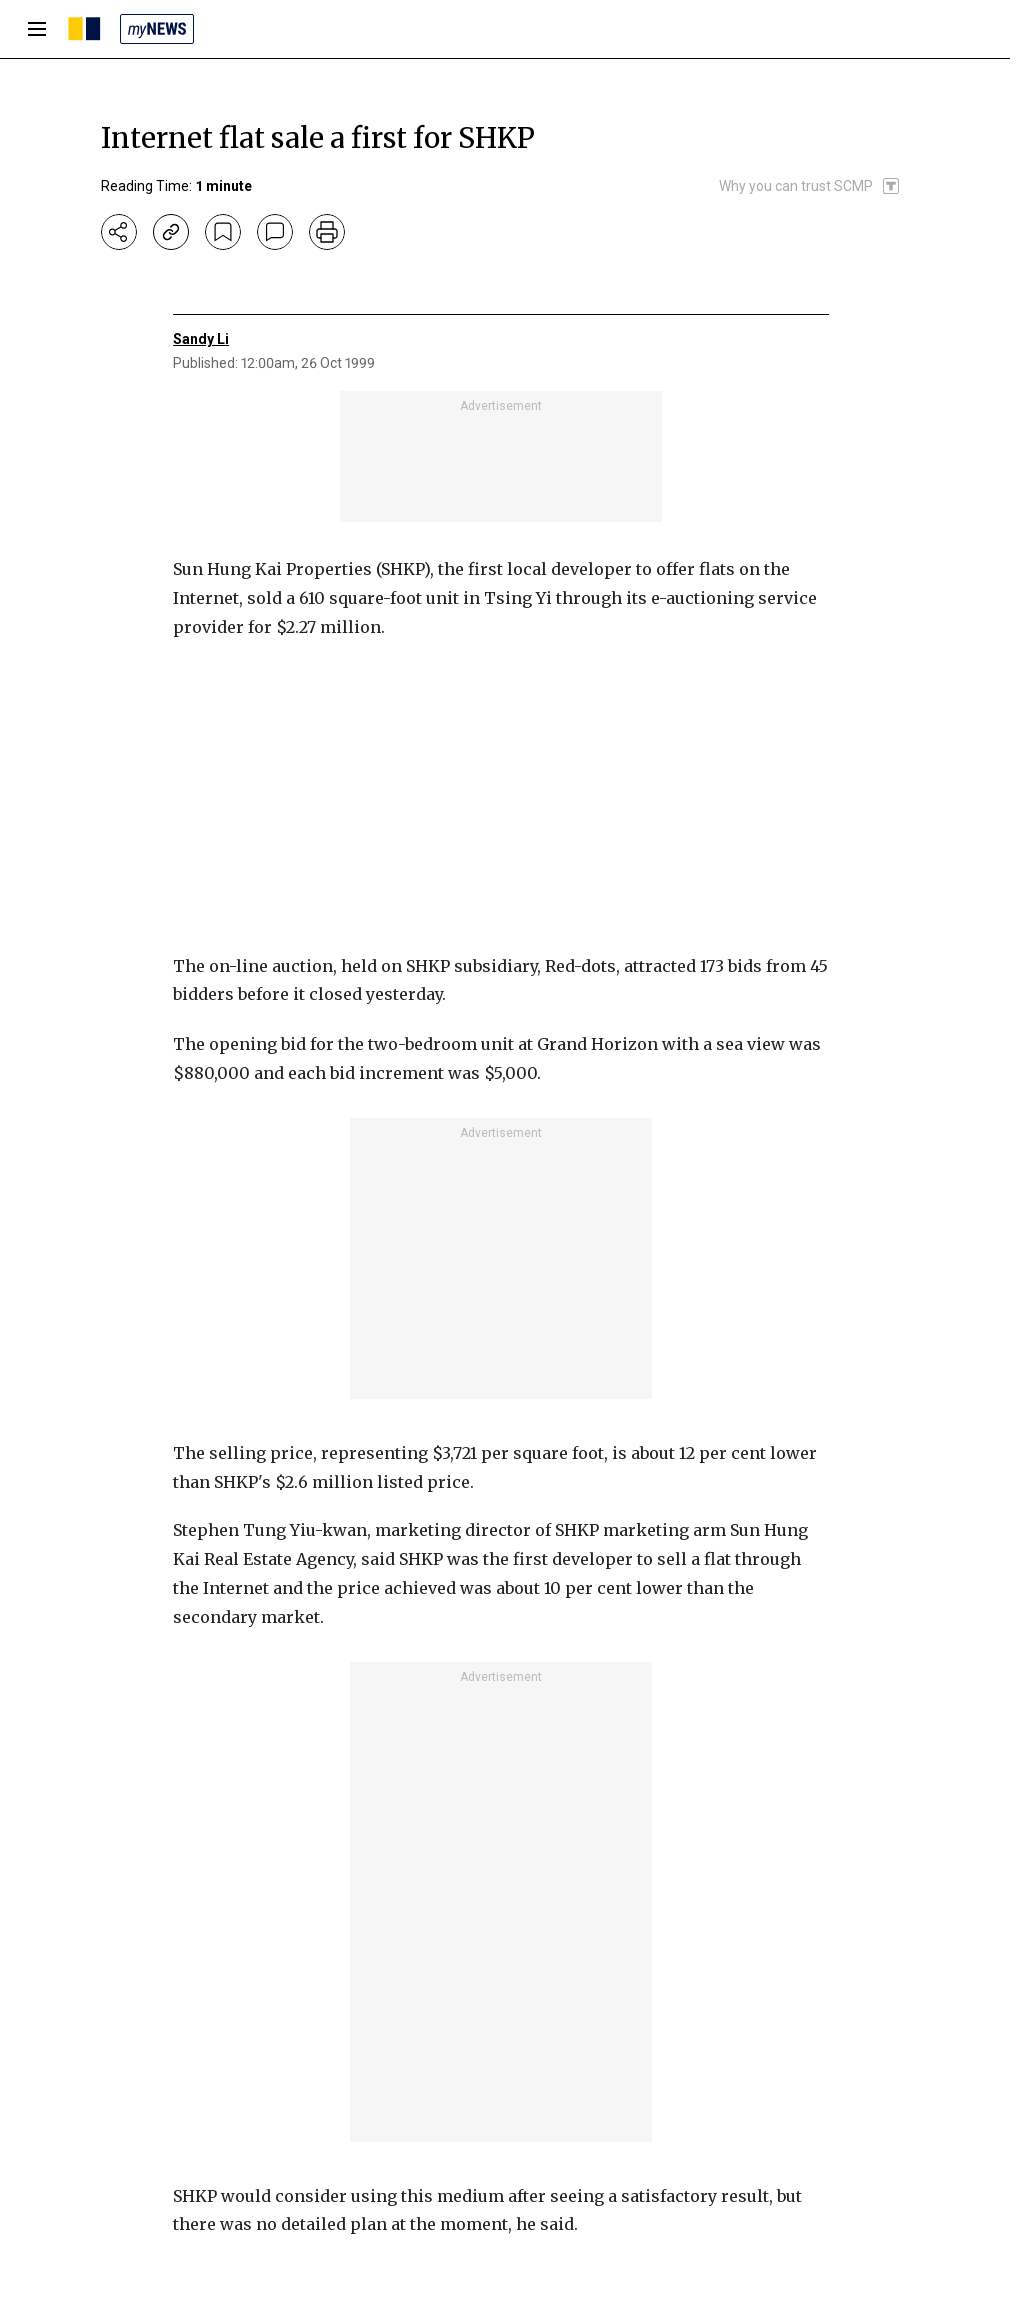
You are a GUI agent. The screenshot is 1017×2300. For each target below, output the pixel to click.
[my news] (157, 29)
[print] (327, 232)
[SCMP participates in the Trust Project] (810, 186)
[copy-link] (171, 232)
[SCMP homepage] (84, 29)
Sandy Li (201, 339)
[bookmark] (223, 232)
